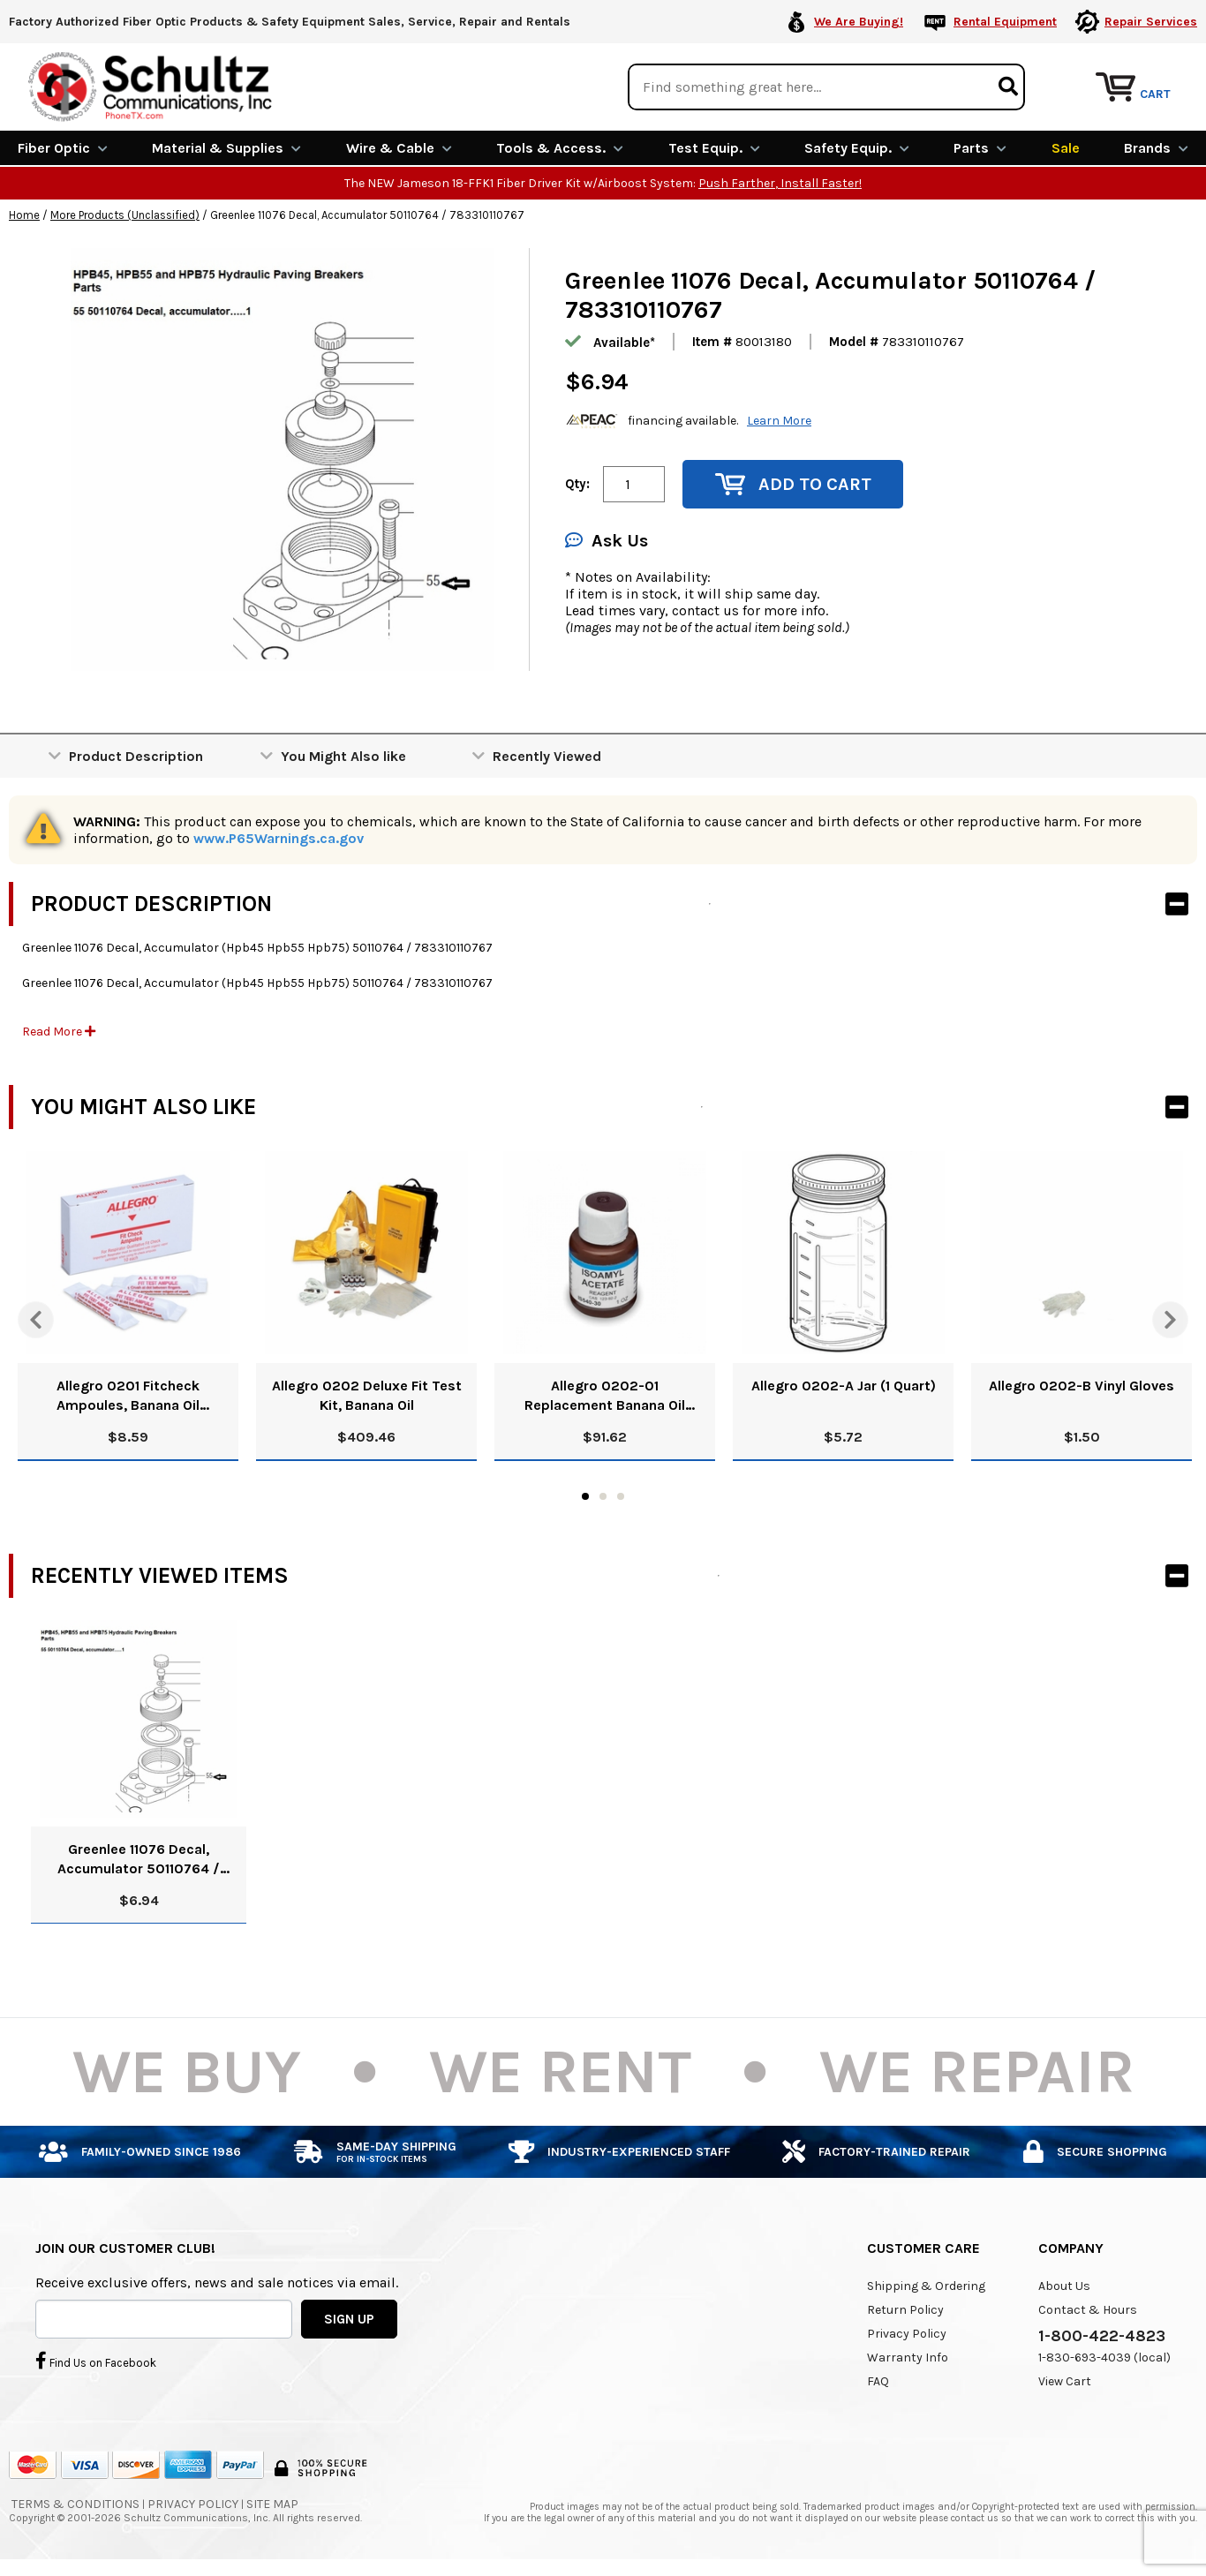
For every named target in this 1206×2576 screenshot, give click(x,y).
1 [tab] (585, 1496)
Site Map (272, 2504)
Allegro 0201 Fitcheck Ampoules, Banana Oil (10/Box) (128, 1396)
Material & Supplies (226, 147)
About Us (1064, 2286)
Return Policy (905, 2309)
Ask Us (606, 541)
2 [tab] (603, 1496)
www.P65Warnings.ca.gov (278, 838)
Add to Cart (793, 484)
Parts (979, 147)
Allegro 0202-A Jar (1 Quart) (843, 1385)
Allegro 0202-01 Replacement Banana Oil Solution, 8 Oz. (604, 1396)
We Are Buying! (858, 21)
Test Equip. (714, 147)
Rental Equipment (1005, 21)
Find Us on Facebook (95, 2360)
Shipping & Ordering (926, 2286)
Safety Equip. (856, 147)
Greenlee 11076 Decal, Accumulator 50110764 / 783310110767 (138, 1860)
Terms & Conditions (75, 2504)
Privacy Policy (906, 2333)
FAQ (878, 2381)
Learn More (779, 420)
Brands (1156, 147)
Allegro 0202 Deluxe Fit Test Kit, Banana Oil (367, 1395)
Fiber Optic (63, 147)
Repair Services (1150, 21)
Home (24, 215)
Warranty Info (907, 2357)
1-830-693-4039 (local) (1104, 2357)
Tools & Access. (559, 147)
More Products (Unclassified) (125, 215)
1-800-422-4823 (1101, 2336)
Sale (1065, 147)
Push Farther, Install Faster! (780, 183)
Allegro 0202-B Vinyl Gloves (1081, 1385)
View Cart (1064, 2381)
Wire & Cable (399, 147)
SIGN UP (349, 2318)
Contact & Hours (1087, 2309)
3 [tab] (620, 1496)
